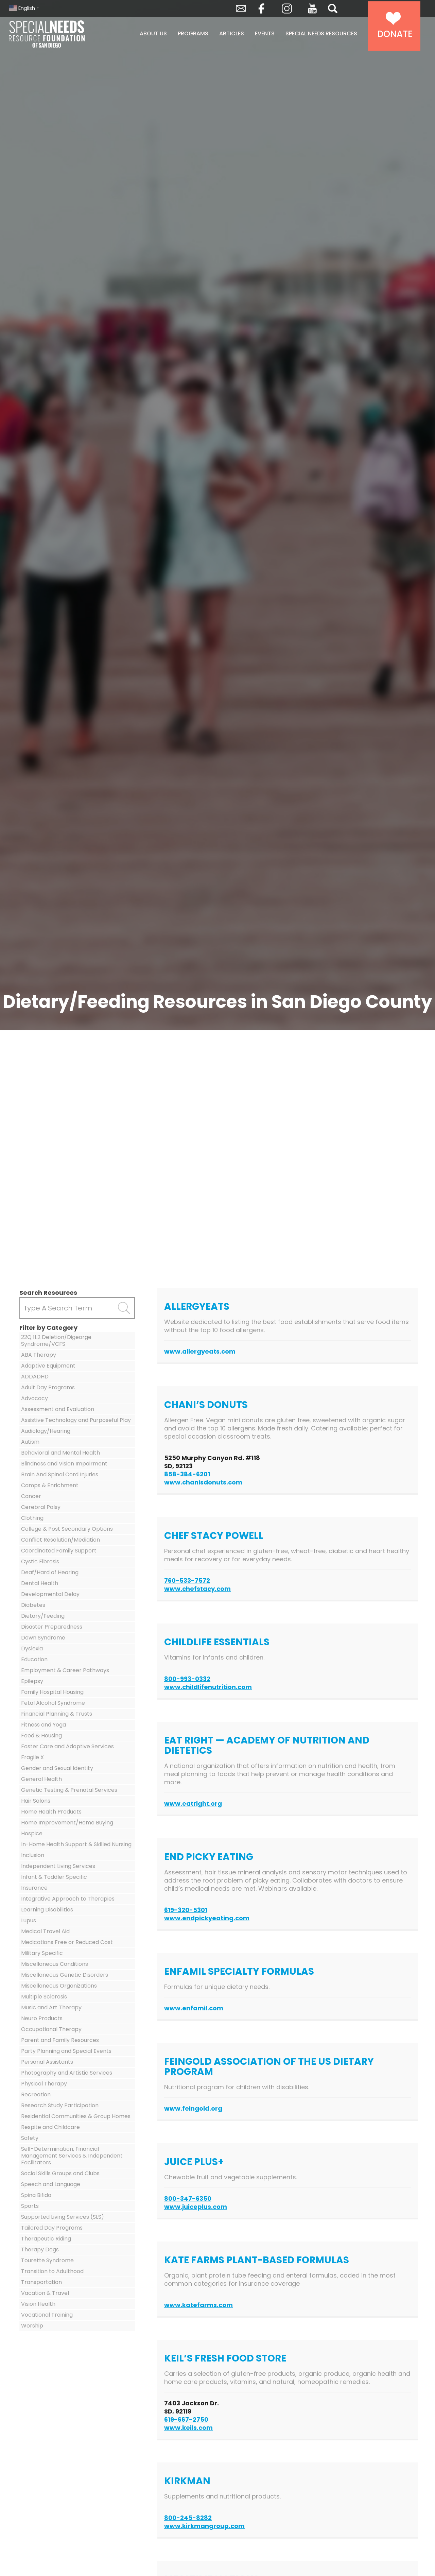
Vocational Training (47, 2315)
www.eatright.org (193, 1803)
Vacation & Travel (45, 2293)
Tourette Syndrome (47, 2260)
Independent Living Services (58, 1866)
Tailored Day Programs (52, 2228)
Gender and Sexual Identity (57, 1768)
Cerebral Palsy (40, 1507)
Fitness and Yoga (43, 1725)
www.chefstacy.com (197, 1588)
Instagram (287, 8)
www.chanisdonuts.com (203, 1482)
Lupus (28, 1920)
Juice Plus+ (194, 2161)
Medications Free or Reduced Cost (67, 1942)
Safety (29, 2138)
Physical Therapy (44, 2084)
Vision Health (38, 2304)
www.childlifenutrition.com (208, 1687)
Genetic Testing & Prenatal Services (69, 1790)
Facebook (261, 8)
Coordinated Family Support (59, 1551)
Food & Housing (41, 1735)
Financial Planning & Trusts (56, 1714)
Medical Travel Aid (45, 1931)
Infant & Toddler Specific (54, 1877)
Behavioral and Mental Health (60, 1453)
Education (34, 1659)
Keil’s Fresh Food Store (225, 2358)
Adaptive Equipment (48, 1366)
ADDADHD (35, 1376)
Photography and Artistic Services (66, 2073)
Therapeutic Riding (46, 2239)
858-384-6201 (187, 1474)
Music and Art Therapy (51, 2007)
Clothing (32, 1518)
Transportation (41, 2282)
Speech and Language (50, 2184)
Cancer (31, 1496)
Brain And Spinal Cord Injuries (59, 1474)
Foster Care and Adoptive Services (67, 1746)
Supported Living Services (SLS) (62, 2217)
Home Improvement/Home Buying (67, 1822)
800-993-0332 (187, 1679)
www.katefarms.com (198, 2305)
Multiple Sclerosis (44, 1996)
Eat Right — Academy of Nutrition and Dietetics (266, 1745)
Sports (30, 2206)
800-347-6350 (187, 2198)
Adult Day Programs (48, 1387)
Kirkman (187, 2481)
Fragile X (32, 1757)
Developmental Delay (50, 1594)
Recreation (36, 2094)
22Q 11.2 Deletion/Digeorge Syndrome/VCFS (56, 1340)
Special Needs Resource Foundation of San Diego (64, 34)
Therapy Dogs (40, 2249)
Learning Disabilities (47, 1909)
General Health (41, 1779)
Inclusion (32, 1855)
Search (333, 8)
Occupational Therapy (51, 2029)
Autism (30, 1442)
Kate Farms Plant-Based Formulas (256, 2260)
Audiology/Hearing (45, 1431)
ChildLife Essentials (216, 1642)
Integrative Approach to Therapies (68, 1899)
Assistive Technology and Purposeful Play (76, 1420)
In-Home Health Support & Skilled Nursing (76, 1844)
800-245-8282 (188, 2517)
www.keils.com (188, 2427)
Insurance (34, 1888)
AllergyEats (196, 1306)
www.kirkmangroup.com (204, 2526)
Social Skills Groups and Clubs (60, 2173)
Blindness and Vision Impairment (64, 1463)
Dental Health (39, 1583)
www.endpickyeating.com (206, 1918)
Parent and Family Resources (60, 2040)
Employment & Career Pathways (65, 1670)
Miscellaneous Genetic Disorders (64, 1975)
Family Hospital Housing (52, 1692)
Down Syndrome (43, 1638)
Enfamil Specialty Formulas (239, 1971)
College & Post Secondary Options (67, 1529)
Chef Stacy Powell (213, 1535)
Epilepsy (32, 1681)
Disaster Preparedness (51, 1627)
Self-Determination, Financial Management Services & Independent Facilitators (72, 2155)
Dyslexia (32, 1648)
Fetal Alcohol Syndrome (53, 1703)
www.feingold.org (193, 2108)
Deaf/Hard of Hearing (50, 1572)
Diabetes (33, 1605)
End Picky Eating (208, 1857)
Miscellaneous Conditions (54, 1964)
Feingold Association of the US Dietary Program (269, 2066)
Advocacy (34, 1398)
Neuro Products (42, 2018)
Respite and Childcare (50, 2127)
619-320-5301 (185, 1910)
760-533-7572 (187, 1580)
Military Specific (42, 1953)
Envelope (241, 8)
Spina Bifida (36, 2195)
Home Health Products (51, 1812)
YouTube (312, 8)
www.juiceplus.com (195, 2206)
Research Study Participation (60, 2105)
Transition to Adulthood (52, 2271)
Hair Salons (35, 1801)
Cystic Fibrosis (40, 1561)
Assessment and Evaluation (57, 1409)
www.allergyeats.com (200, 1351)
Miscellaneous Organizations (59, 1986)
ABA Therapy (38, 1355)
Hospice (31, 1833)
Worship (32, 2326)
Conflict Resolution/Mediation (60, 1540)
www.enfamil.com (193, 2008)
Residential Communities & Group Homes (75, 2116)
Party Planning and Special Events (66, 2051)
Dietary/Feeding (43, 1616)
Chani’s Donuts (206, 1404)
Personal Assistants (47, 2062)
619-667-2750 (186, 2419)
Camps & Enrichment (50, 1485)
